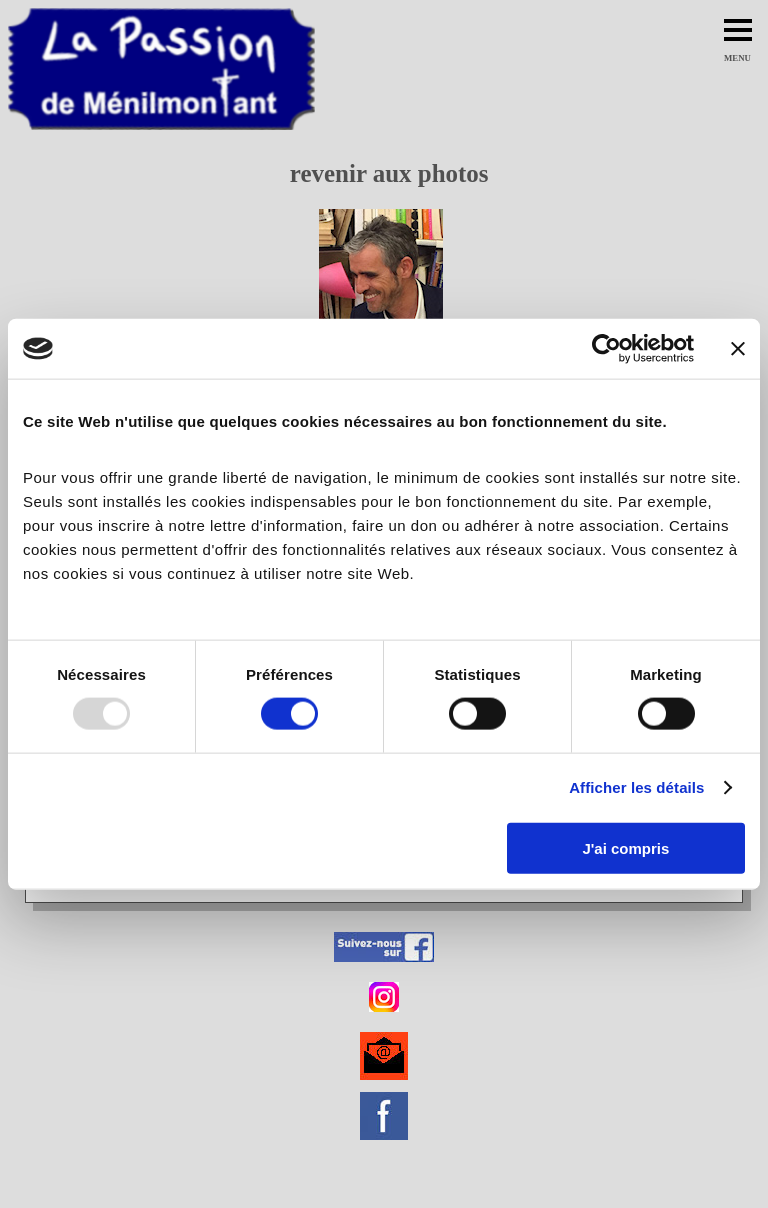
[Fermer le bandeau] (738, 349)
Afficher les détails (636, 787)
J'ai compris (625, 847)
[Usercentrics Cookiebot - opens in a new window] (606, 349)
